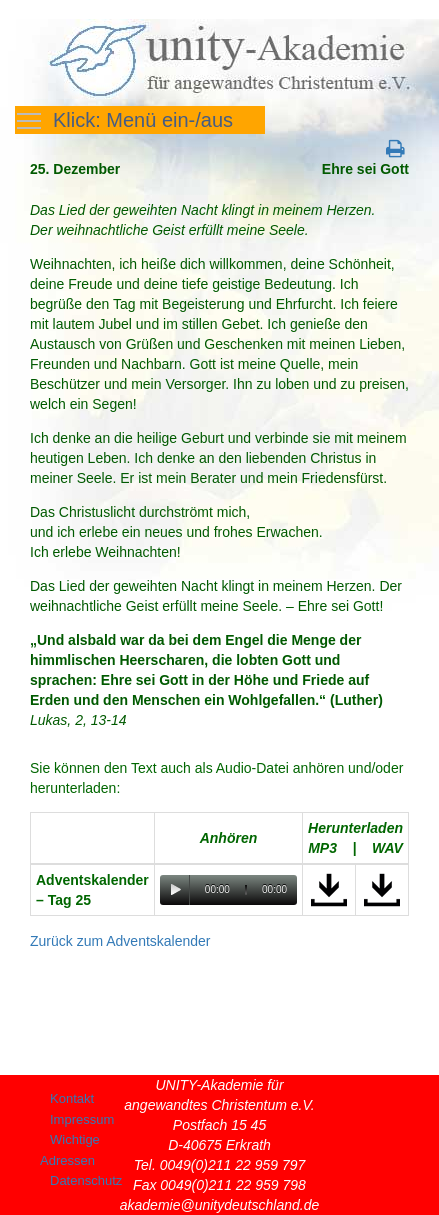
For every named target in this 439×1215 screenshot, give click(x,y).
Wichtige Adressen (70, 1150)
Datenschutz (86, 1180)
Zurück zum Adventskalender (120, 941)
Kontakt (72, 1098)
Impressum (82, 1119)
